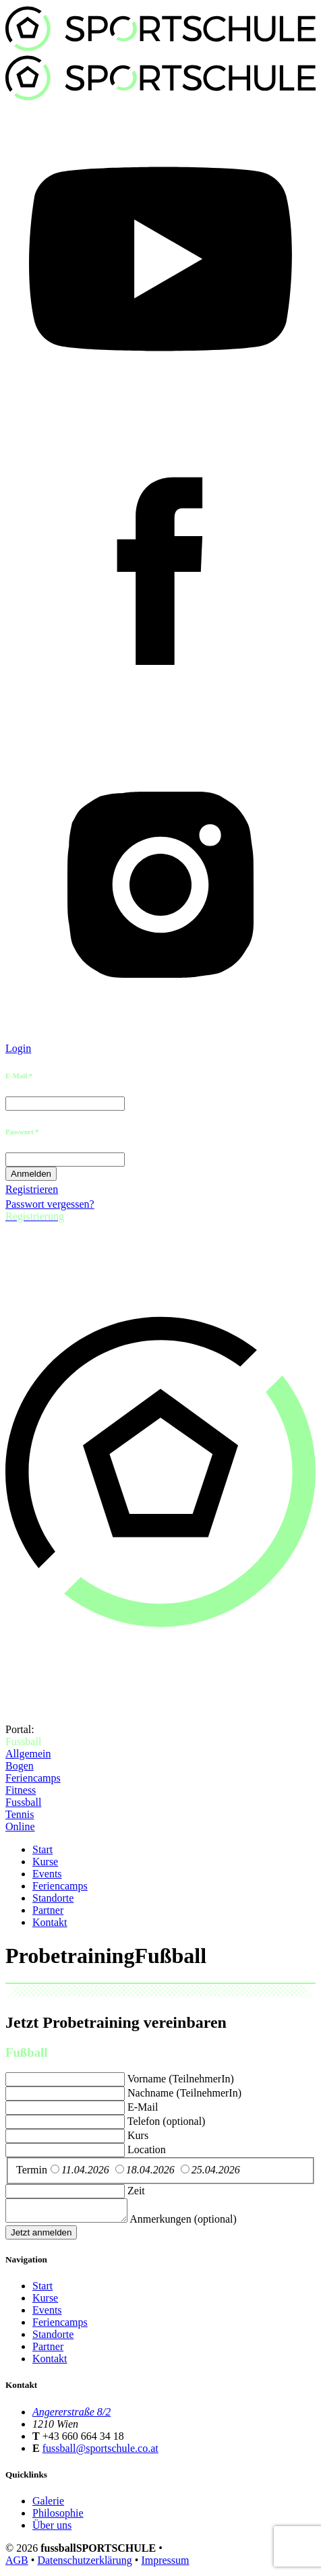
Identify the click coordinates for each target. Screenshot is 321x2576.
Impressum (165, 2564)
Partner (47, 1910)
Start (42, 1849)
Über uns (51, 2529)
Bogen (19, 1766)
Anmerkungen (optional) (196, 2223)
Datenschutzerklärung (84, 2564)
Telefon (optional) (166, 2121)
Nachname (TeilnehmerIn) (184, 2093)
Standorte (53, 1898)
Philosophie (58, 2517)
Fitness (20, 1790)
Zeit (136, 2190)
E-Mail (142, 2107)
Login (18, 1048)
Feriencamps (33, 1778)
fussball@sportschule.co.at (100, 2452)
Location (146, 2149)
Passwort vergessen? (49, 1204)
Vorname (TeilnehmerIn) (180, 2078)
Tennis (19, 1814)
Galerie (48, 2505)
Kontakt (49, 1922)
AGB (16, 2564)
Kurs (137, 2135)
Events (47, 1873)
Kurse (45, 1861)
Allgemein (28, 1753)
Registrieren (31, 1189)
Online (20, 1826)
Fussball (23, 1802)
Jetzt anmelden (41, 2236)
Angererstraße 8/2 (71, 2416)
